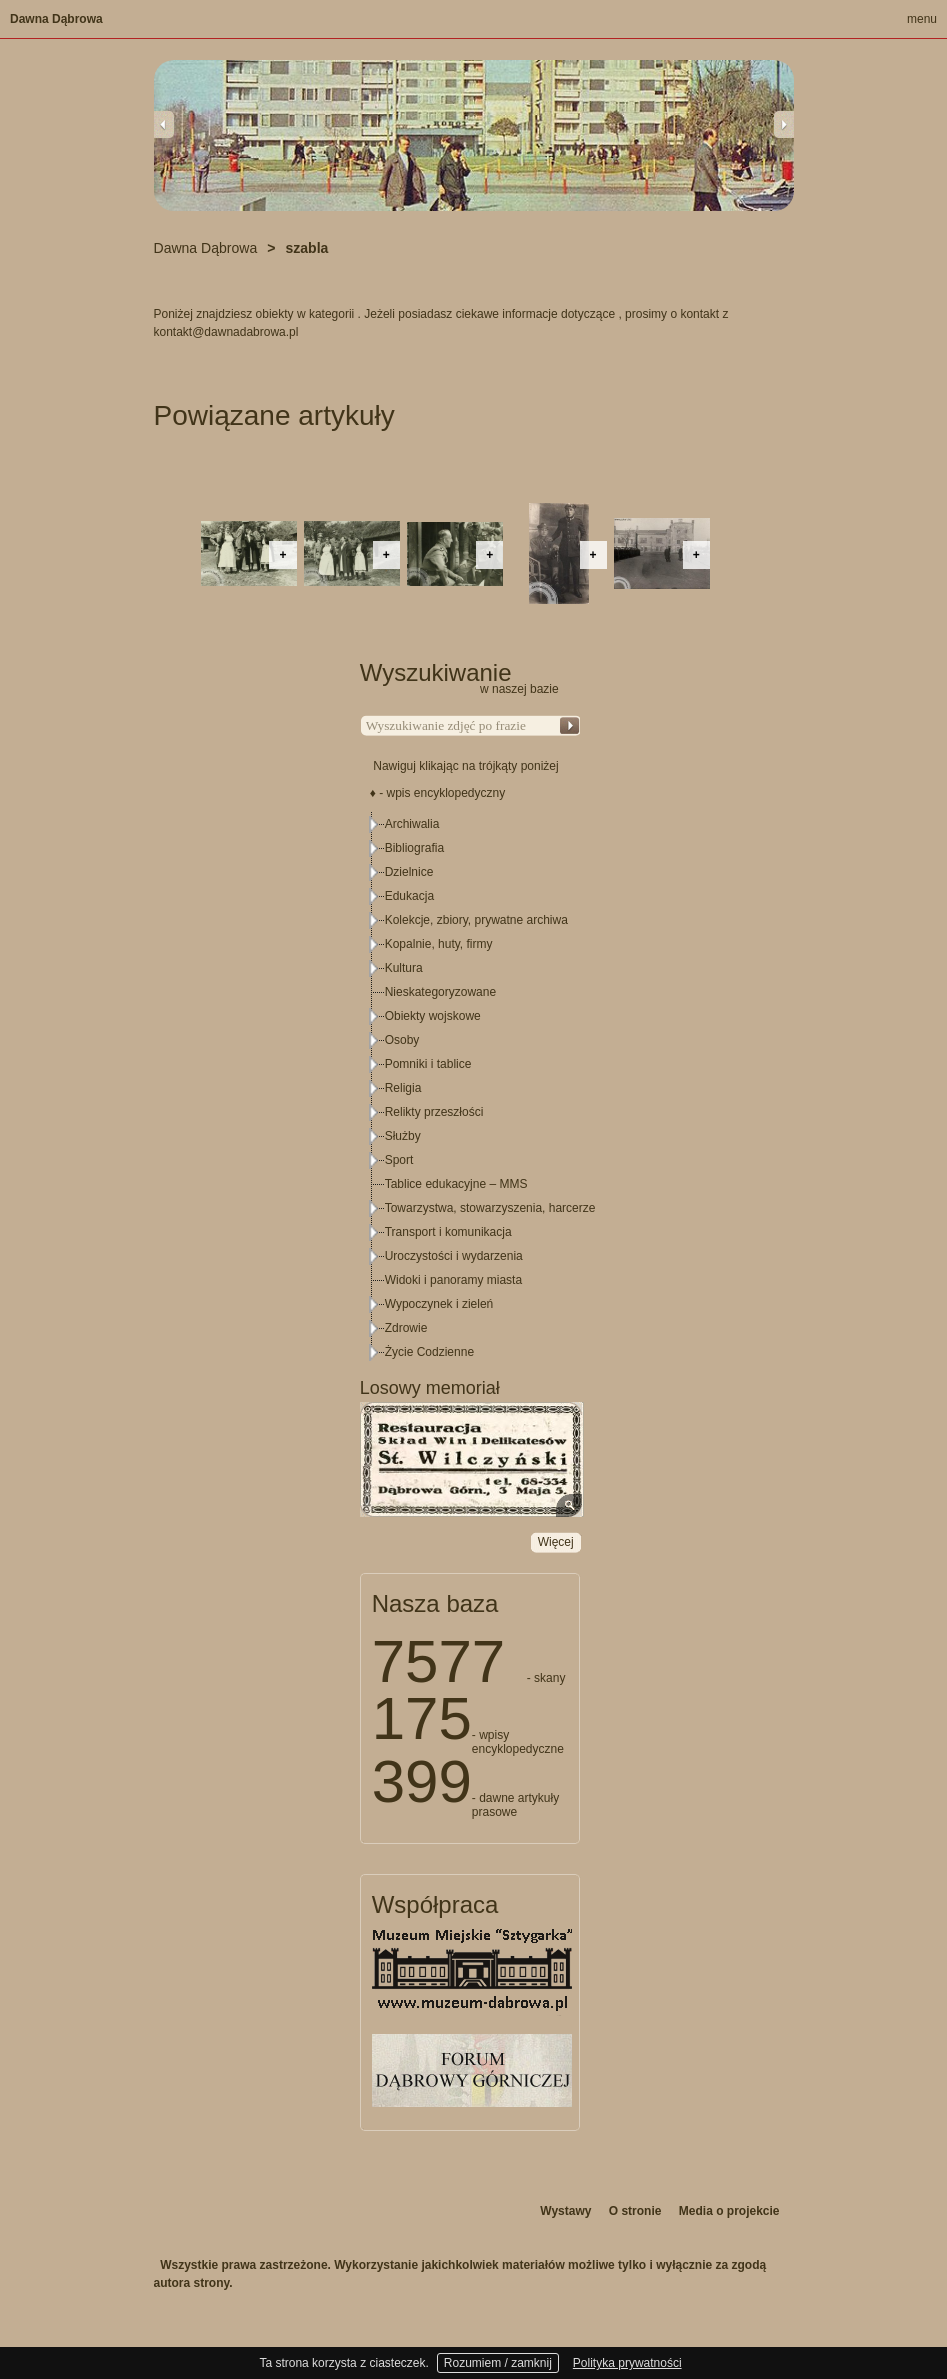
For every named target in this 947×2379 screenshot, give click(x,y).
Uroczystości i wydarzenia (454, 1256)
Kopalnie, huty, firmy (439, 944)
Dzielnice (409, 872)
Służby (403, 1136)
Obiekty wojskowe (433, 1016)
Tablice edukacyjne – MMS (456, 1184)
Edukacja (409, 896)
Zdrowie (406, 1328)
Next (784, 124)
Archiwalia (412, 824)
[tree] (471, 1088)
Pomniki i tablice (428, 1064)
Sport (399, 1160)
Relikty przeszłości (434, 1112)
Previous (164, 124)
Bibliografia (414, 848)
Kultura (404, 968)
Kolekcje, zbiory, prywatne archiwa (476, 920)
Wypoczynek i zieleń (439, 1304)
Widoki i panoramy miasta (453, 1280)
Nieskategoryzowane (440, 992)
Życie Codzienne (429, 1352)
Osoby (402, 1040)
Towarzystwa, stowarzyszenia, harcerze (490, 1208)
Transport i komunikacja (448, 1232)
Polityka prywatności (627, 2363)
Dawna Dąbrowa (56, 19)
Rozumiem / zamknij (498, 2363)
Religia (403, 1088)
